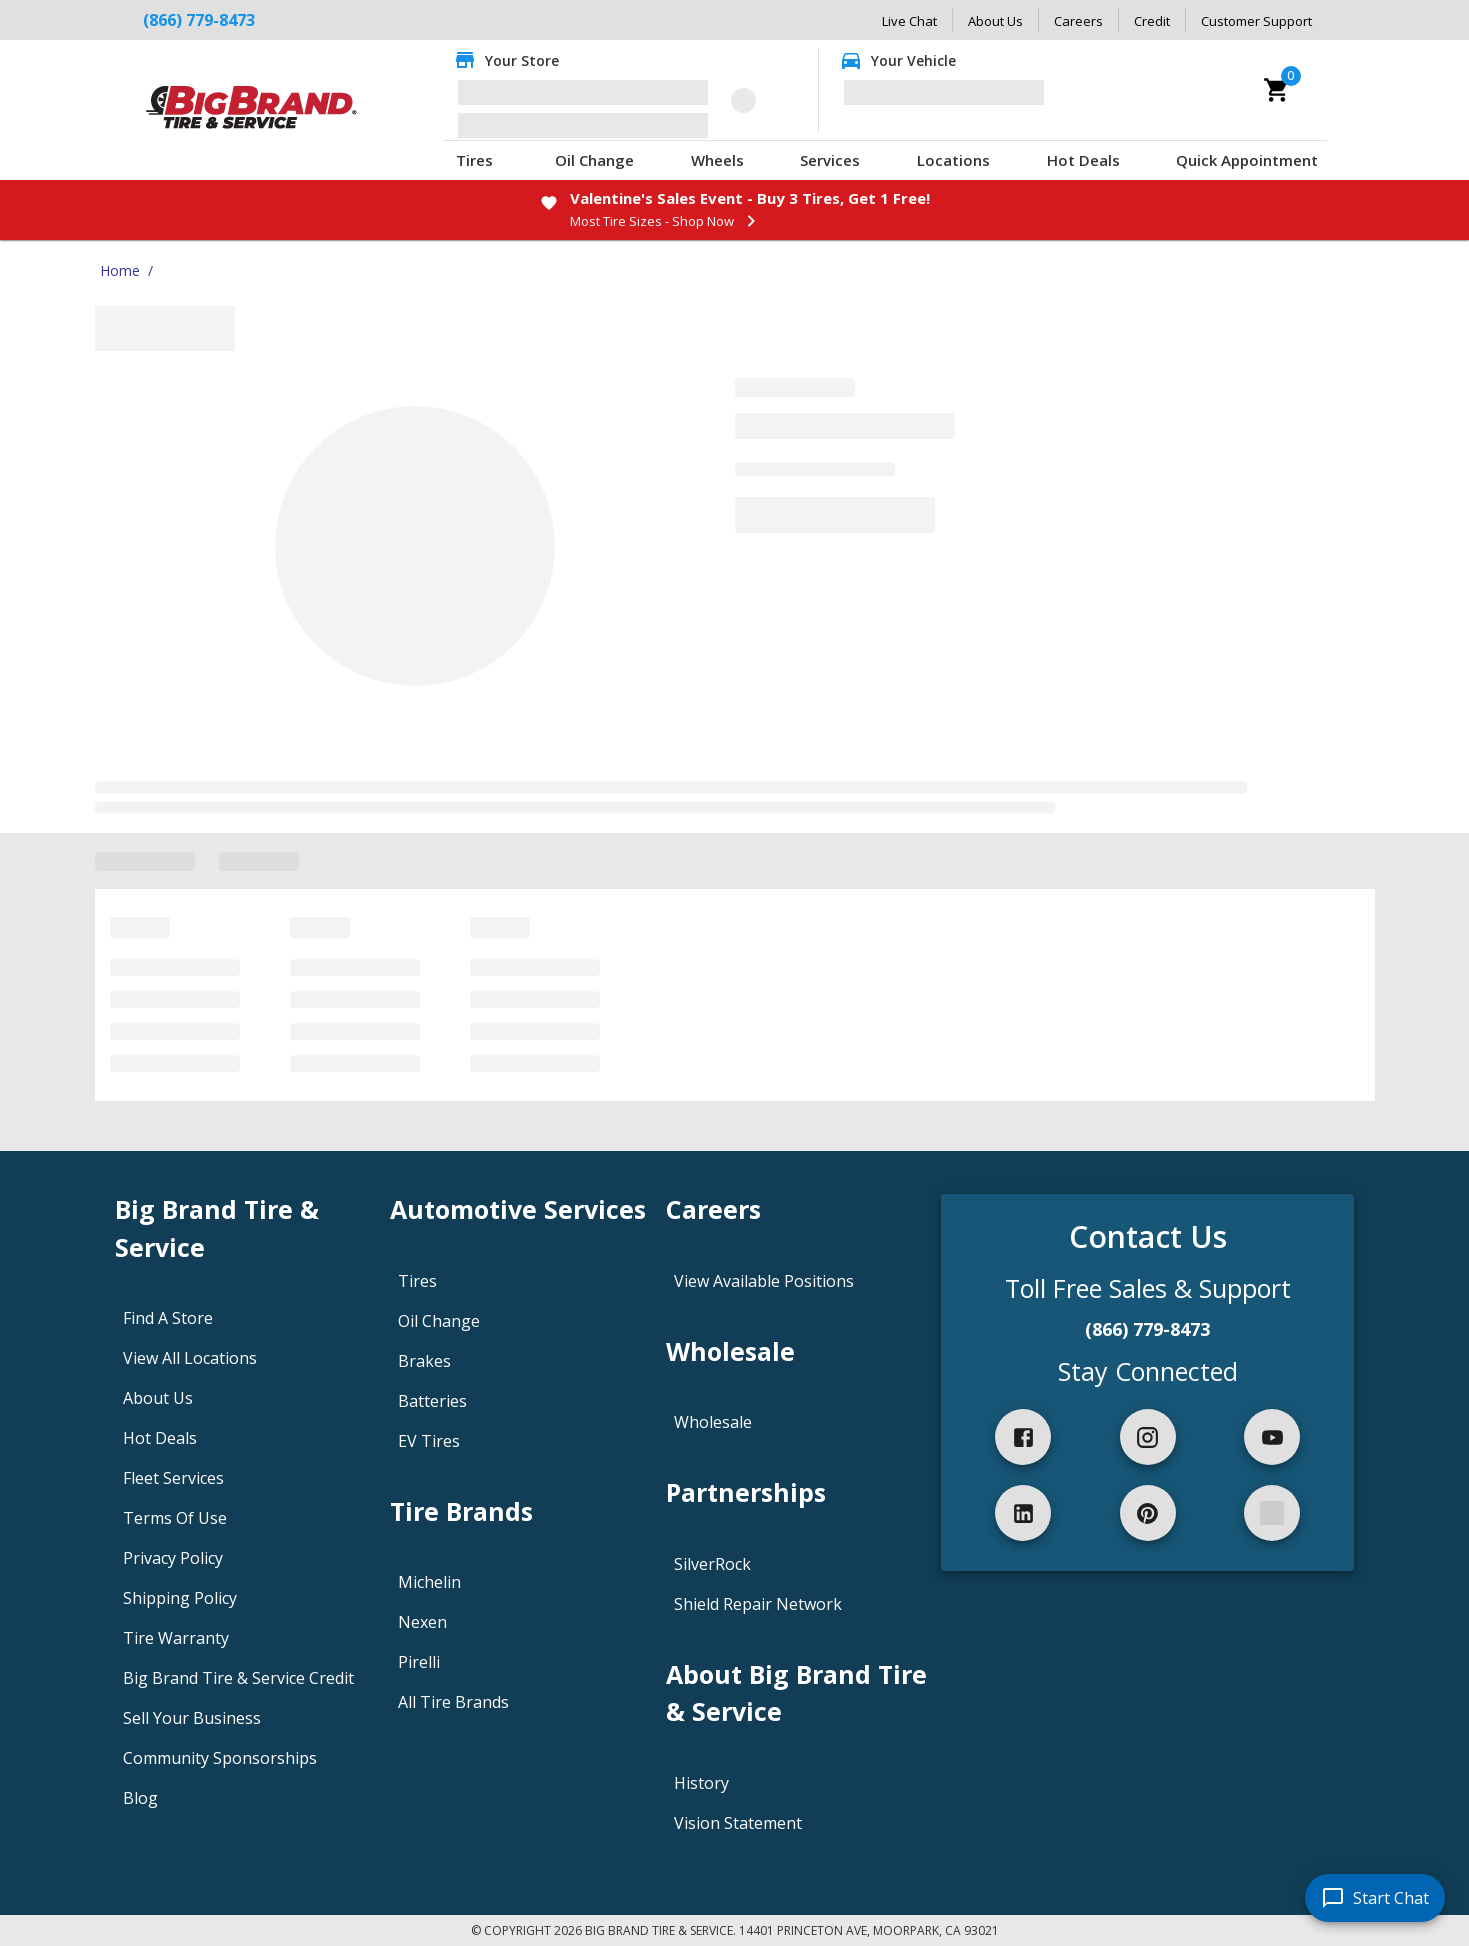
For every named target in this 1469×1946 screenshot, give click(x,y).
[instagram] (1148, 1437)
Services (830, 160)
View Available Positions (764, 1281)
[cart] (1277, 90)
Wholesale (713, 1422)
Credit (1152, 21)
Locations (953, 160)
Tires (474, 160)
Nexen (422, 1622)
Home (120, 270)
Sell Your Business (192, 1718)
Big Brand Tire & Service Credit (238, 1678)
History (701, 1783)
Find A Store (168, 1318)
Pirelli (419, 1662)
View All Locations (190, 1358)
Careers (1078, 21)
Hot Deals (1083, 160)
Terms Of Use (175, 1518)
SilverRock (712, 1564)
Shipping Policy (180, 1598)
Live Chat (909, 21)
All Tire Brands (453, 1702)
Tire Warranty (176, 1638)
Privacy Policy (173, 1558)
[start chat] (1375, 1898)
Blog (140, 1798)
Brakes (424, 1361)
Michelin (429, 1582)
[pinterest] (1148, 1513)
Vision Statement (738, 1823)
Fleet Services (173, 1478)
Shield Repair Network (758, 1604)
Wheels (717, 160)
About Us (995, 21)
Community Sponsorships (220, 1758)
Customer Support (1256, 21)
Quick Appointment (1247, 160)
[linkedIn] (1023, 1513)
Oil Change (594, 160)
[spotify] (1272, 1513)
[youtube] (1272, 1437)
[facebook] (1023, 1437)
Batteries (432, 1401)
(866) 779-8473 (199, 20)
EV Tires (429, 1441)
